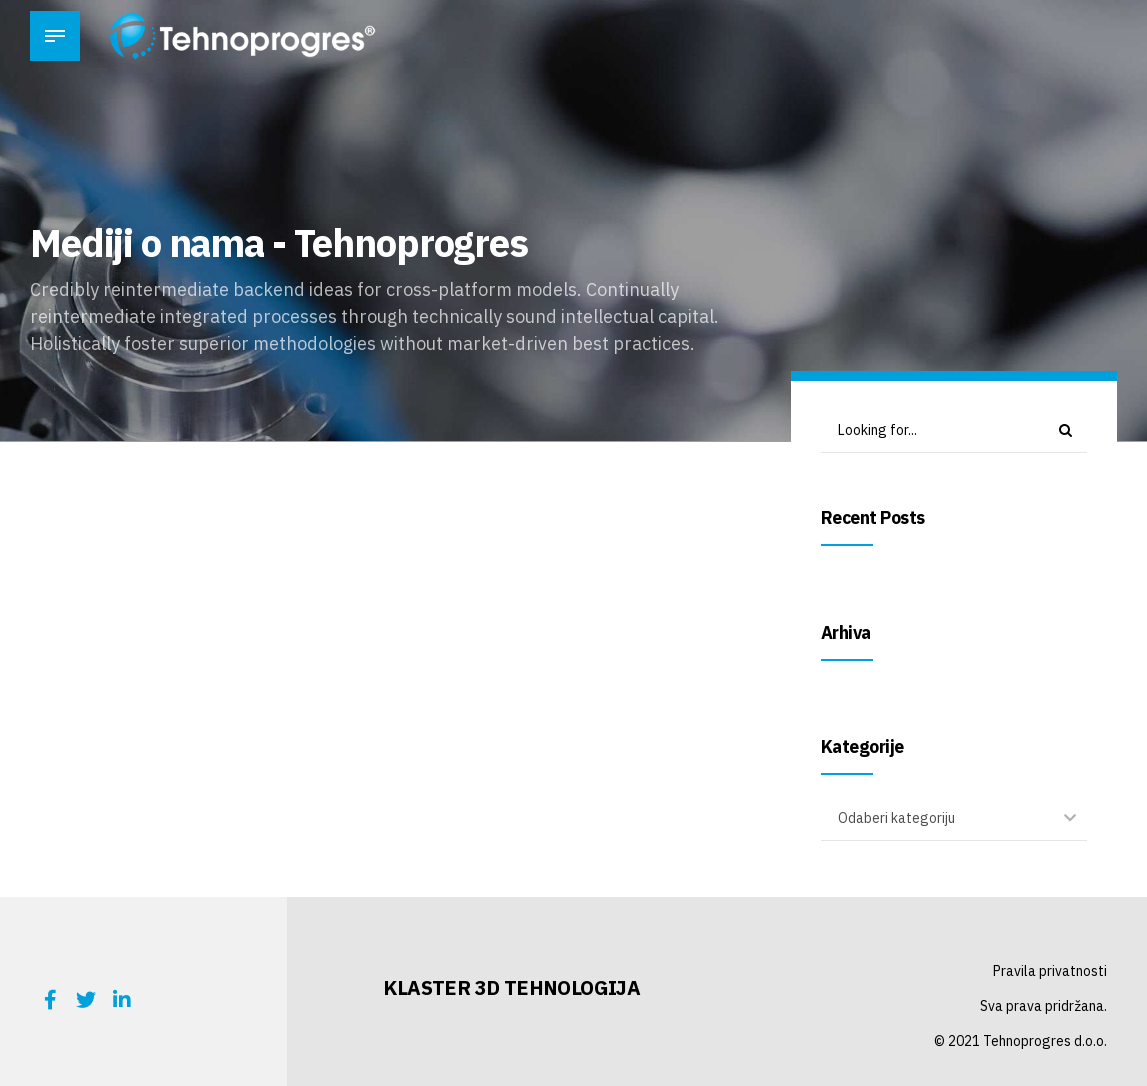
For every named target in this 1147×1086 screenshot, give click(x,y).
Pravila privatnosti (1050, 971)
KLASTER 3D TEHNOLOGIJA (511, 987)
